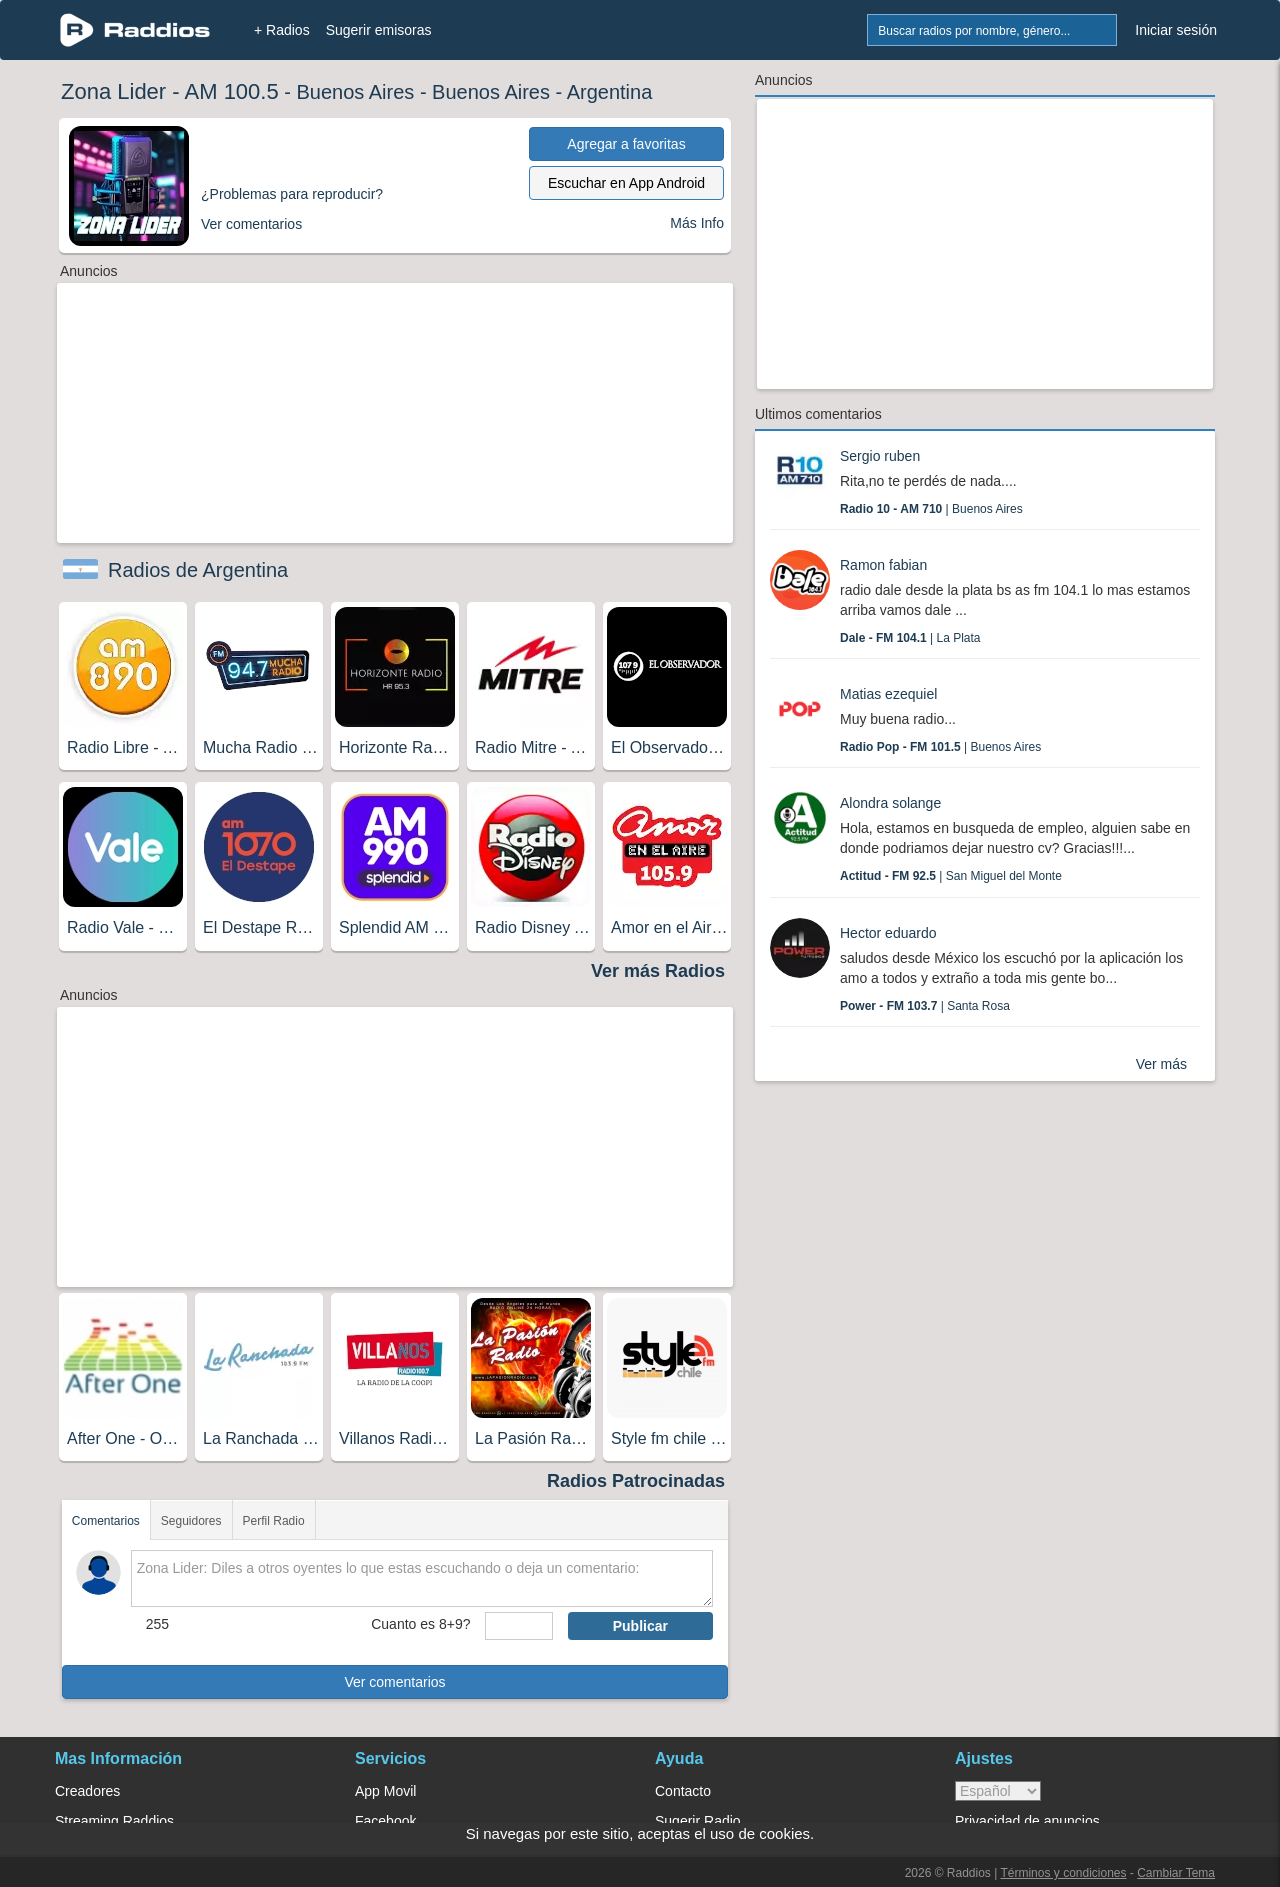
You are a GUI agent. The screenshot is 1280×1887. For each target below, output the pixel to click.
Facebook (385, 1821)
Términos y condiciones (1063, 1873)
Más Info (697, 223)
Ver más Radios (658, 971)
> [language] (998, 1791)
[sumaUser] (518, 1626)
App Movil (385, 1791)
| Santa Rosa (925, 1006)
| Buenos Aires (931, 509)
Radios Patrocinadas (636, 1481)
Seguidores (191, 1521)
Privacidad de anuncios (1027, 1821)
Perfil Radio (274, 1521)
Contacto (683, 1791)
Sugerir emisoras (379, 30)
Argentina (610, 92)
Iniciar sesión (1176, 30)
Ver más (1161, 1064)
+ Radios (282, 30)
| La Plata (910, 638)
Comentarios (106, 1521)
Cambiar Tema (1176, 1873)
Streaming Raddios (114, 1821)
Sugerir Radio (698, 1821)
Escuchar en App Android (626, 183)
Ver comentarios (394, 1682)
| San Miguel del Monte (951, 876)
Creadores (87, 1791)
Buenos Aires (355, 92)
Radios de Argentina (198, 570)
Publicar (640, 1626)
